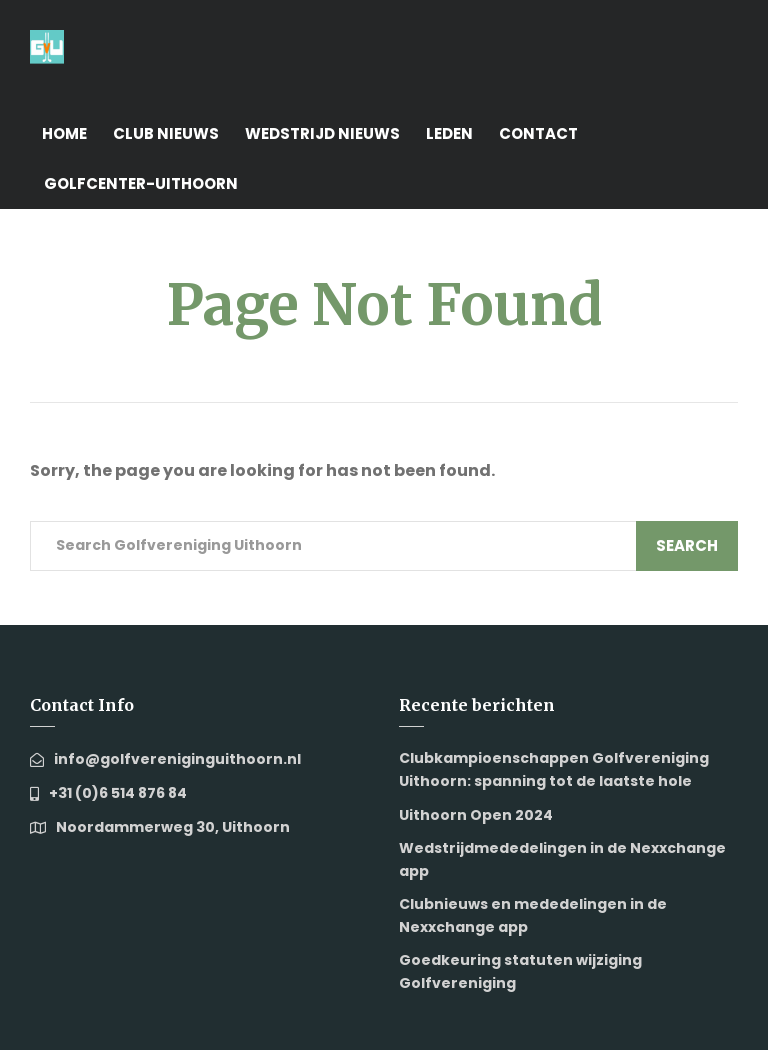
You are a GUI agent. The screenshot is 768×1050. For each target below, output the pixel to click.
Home (64, 133)
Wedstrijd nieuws (322, 133)
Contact (538, 133)
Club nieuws (166, 133)
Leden (449, 133)
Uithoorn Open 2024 (476, 815)
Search (687, 545)
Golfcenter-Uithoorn (141, 183)
